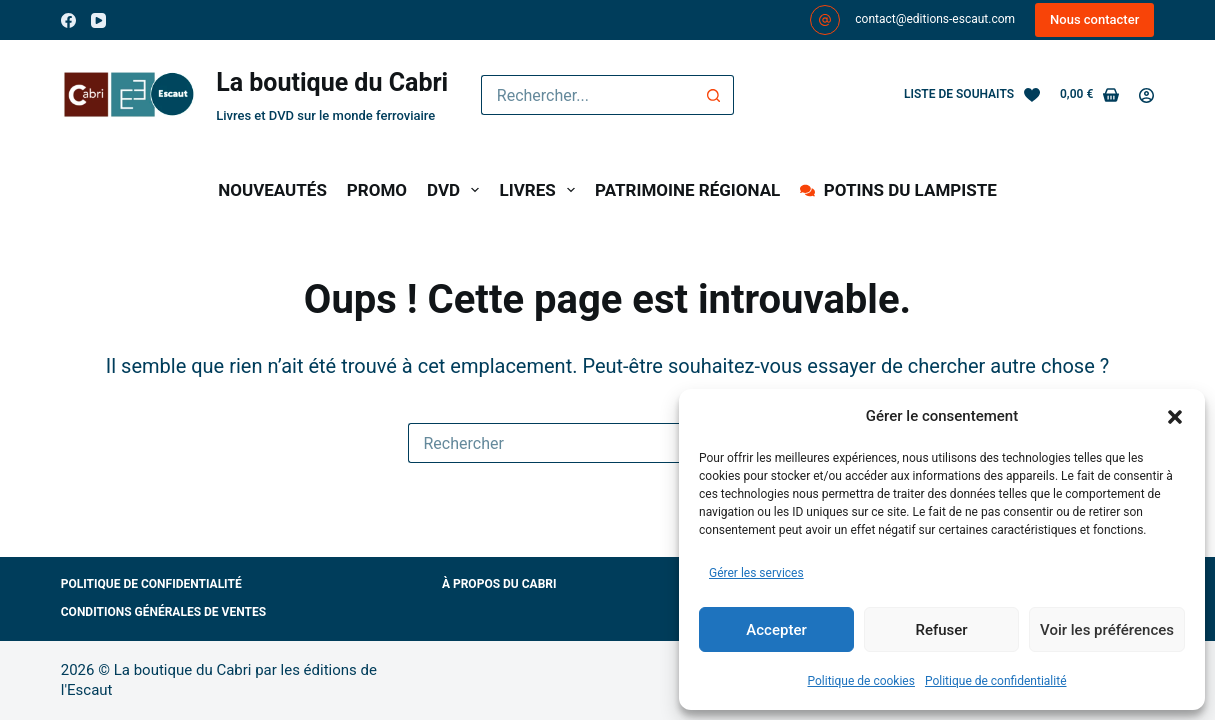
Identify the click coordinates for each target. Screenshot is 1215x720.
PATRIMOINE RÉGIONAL (687, 190)
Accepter (776, 630)
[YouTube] (98, 20)
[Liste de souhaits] (972, 95)
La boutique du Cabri (332, 82)
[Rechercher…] (587, 95)
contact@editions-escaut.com (935, 19)
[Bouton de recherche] (714, 95)
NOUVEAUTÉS (272, 190)
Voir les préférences (1107, 630)
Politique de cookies (861, 681)
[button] (1175, 417)
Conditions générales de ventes (163, 612)
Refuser (941, 630)
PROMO (377, 190)
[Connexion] (1146, 95)
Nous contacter (1094, 19)
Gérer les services (756, 573)
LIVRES (541, 190)
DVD (457, 190)
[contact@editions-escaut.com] (825, 20)
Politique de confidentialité (996, 681)
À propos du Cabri (499, 584)
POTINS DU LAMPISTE (898, 190)
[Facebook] (68, 20)
